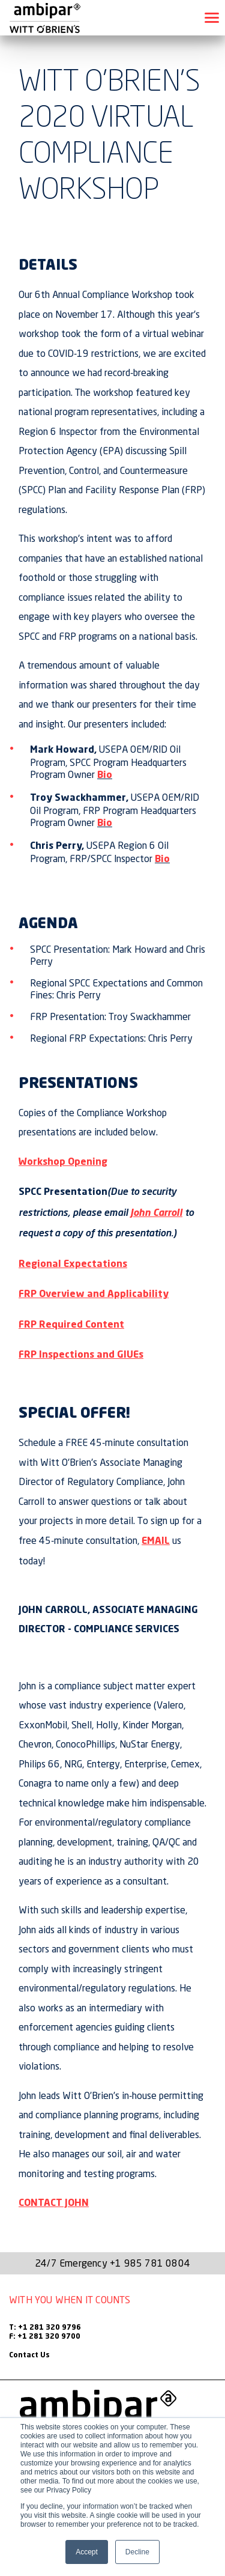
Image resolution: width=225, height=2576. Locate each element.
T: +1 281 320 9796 (45, 2327)
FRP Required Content (71, 1325)
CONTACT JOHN (54, 2203)
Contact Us (29, 2355)
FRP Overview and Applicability (94, 1294)
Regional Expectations (73, 1264)
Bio (104, 775)
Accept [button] (87, 2552)
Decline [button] (137, 2552)
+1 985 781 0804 (150, 2263)
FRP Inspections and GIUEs (81, 1355)
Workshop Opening (63, 1162)
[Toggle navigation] (212, 18)
